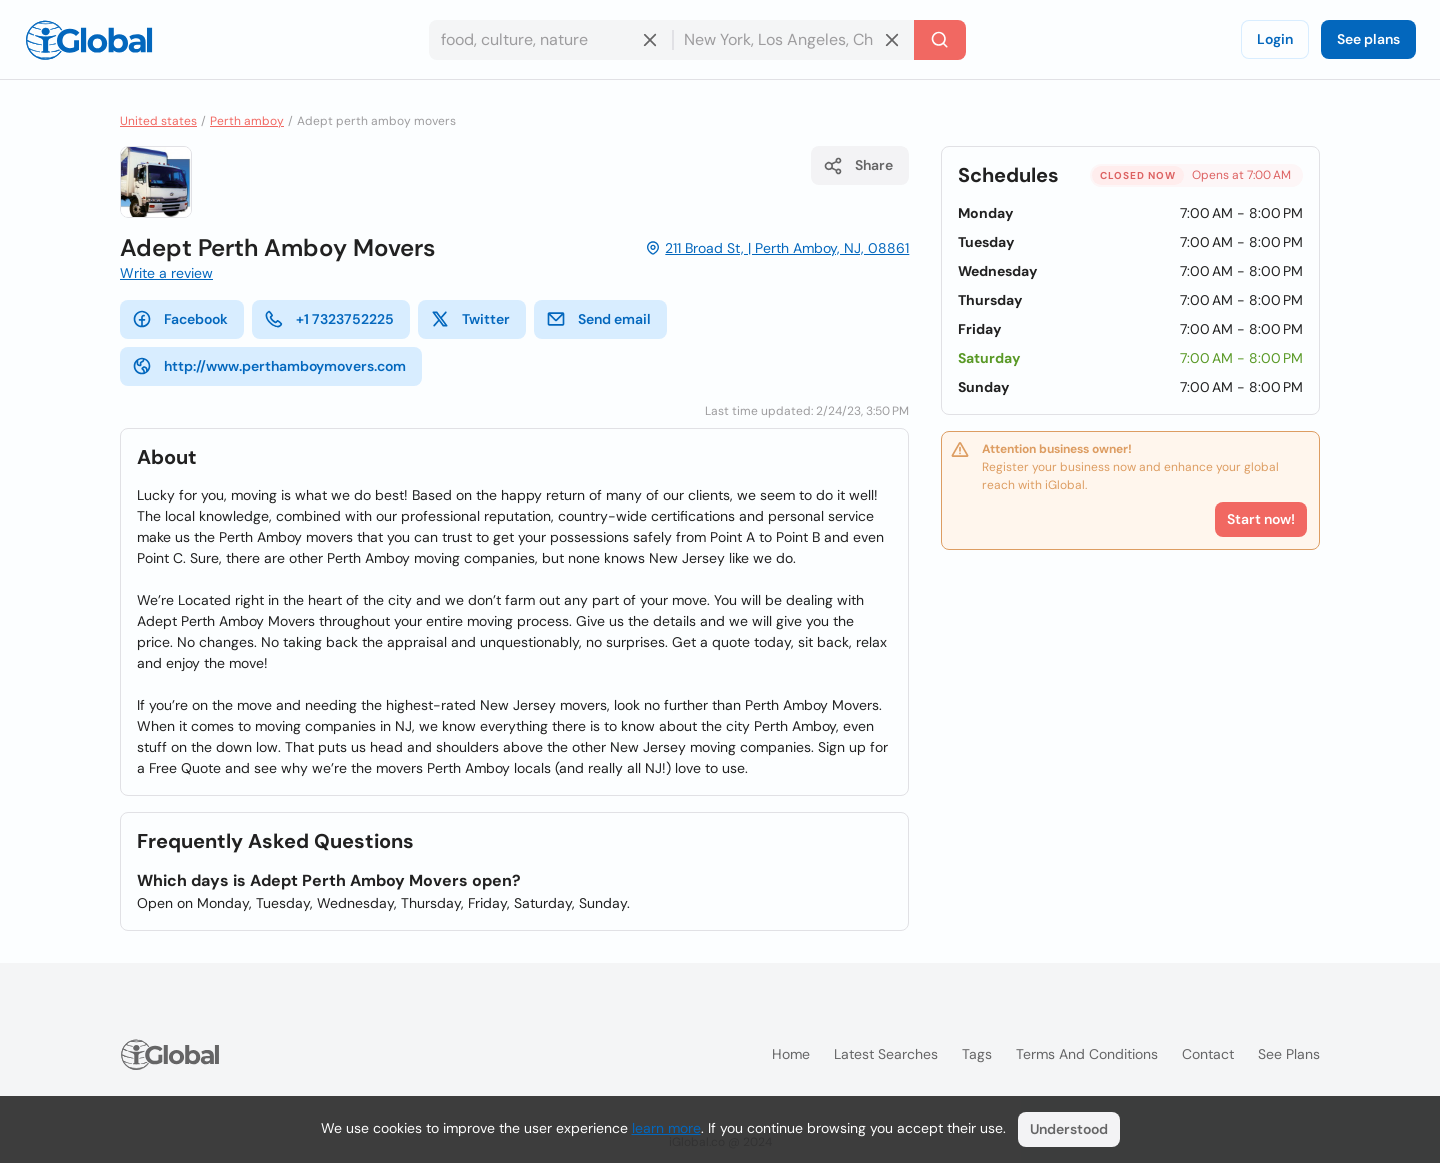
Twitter (470, 319)
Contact (1208, 1054)
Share (858, 166)
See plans (1368, 39)
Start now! (1261, 519)
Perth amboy (247, 121)
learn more (666, 1128)
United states (158, 121)
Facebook (180, 319)
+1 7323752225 (329, 319)
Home (791, 1054)
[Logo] (89, 40)
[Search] (940, 40)
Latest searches (886, 1054)
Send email (598, 319)
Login (1275, 39)
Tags (977, 1054)
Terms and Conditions (1087, 1054)
